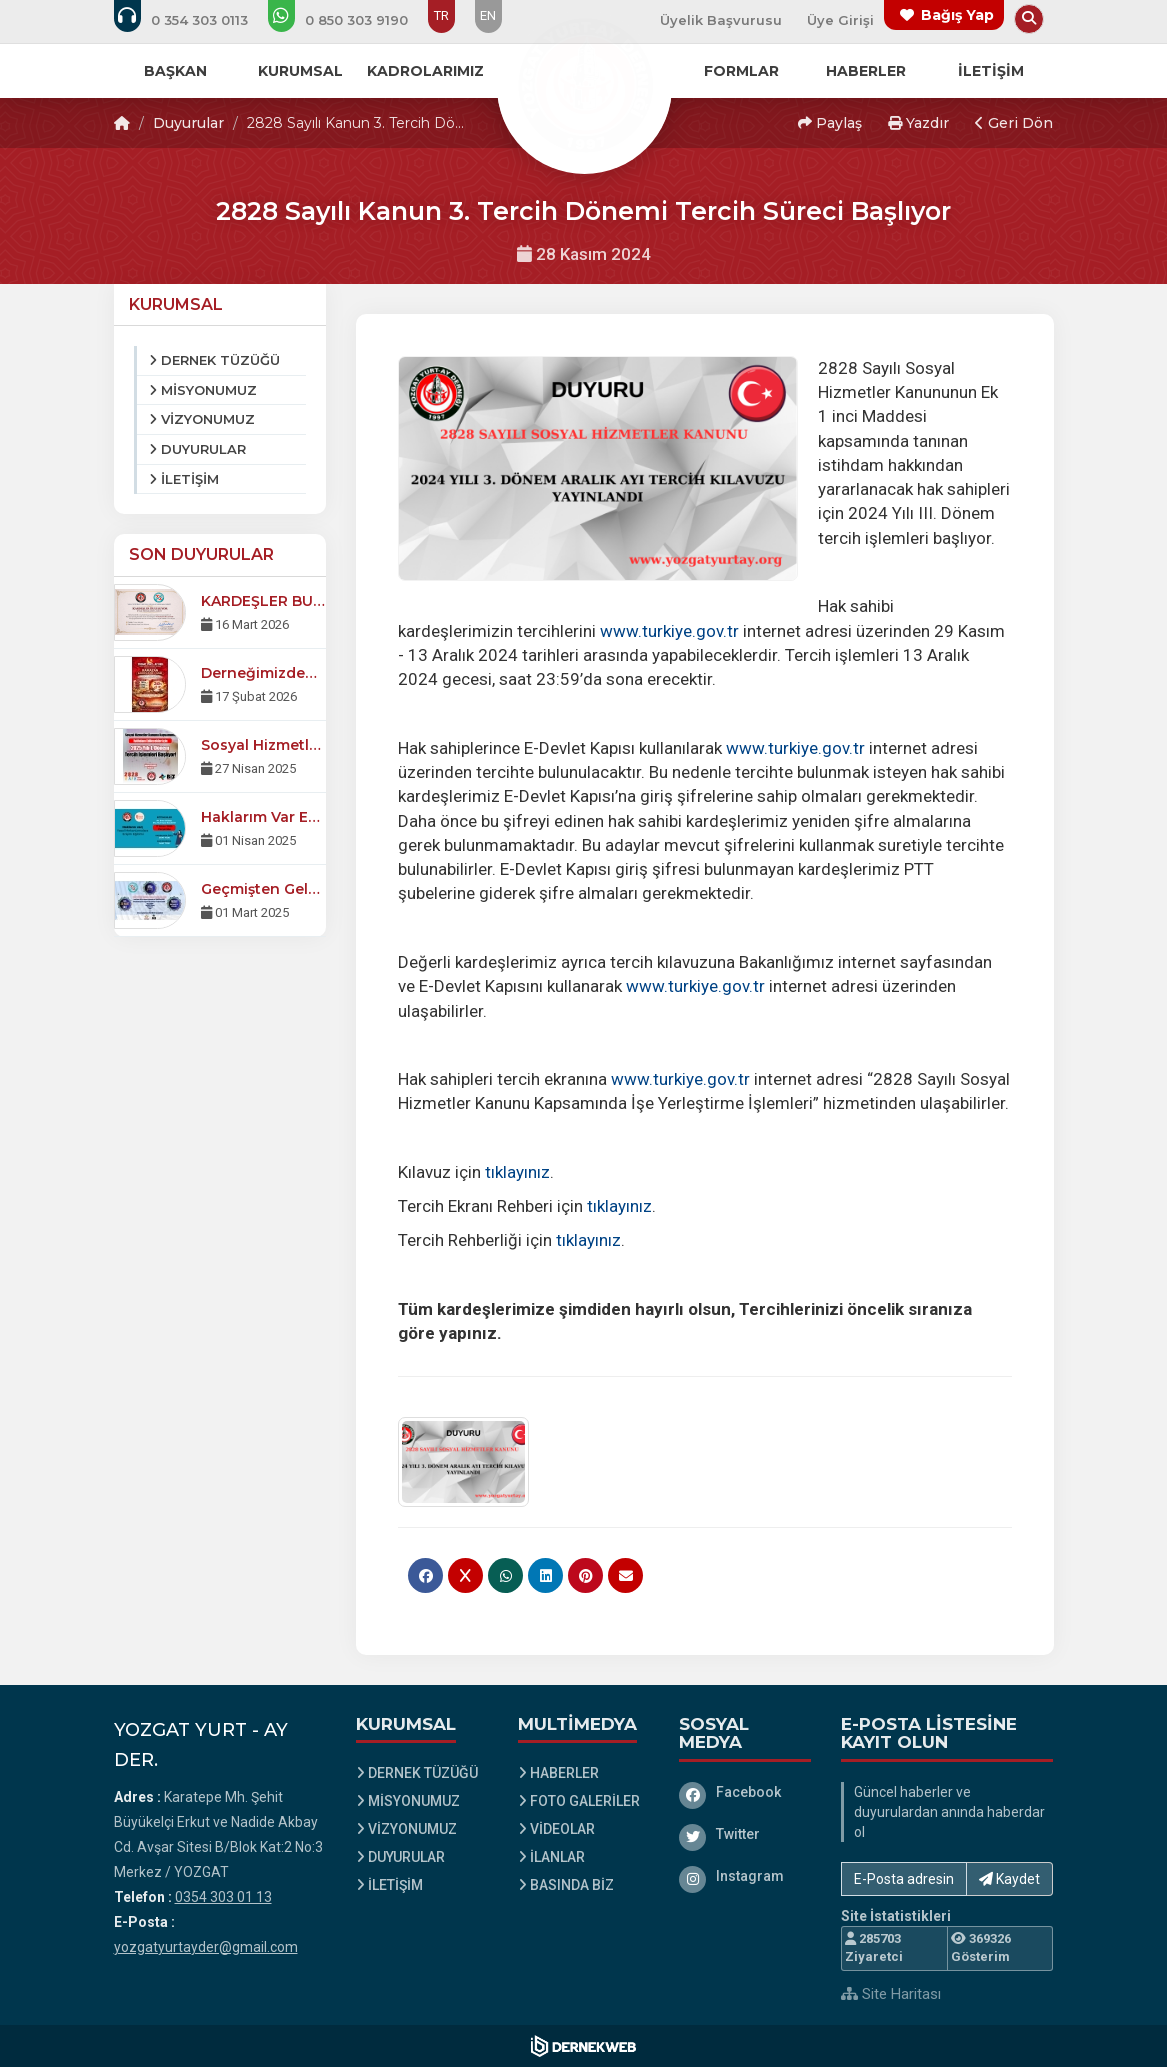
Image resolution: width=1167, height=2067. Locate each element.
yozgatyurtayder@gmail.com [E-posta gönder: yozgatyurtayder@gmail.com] (206, 1947)
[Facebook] (745, 1792)
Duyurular (188, 123)
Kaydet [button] (1009, 1879)
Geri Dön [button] (1014, 123)
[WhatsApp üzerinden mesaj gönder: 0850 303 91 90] (351, 20)
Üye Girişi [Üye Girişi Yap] (840, 20)
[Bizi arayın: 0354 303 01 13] (194, 20)
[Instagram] (745, 1876)
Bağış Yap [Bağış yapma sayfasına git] (957, 15)
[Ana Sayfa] (584, 84)
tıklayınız (517, 1172)
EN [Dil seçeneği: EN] (488, 15)
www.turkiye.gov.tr (669, 631)
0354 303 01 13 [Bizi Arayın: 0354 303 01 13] (223, 1897)
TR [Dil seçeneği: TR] (441, 15)
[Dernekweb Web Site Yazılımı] (583, 2046)
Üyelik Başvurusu (721, 20)
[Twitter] (745, 1834)
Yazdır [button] (918, 123)
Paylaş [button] (830, 123)
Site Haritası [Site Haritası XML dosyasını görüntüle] (891, 1994)
